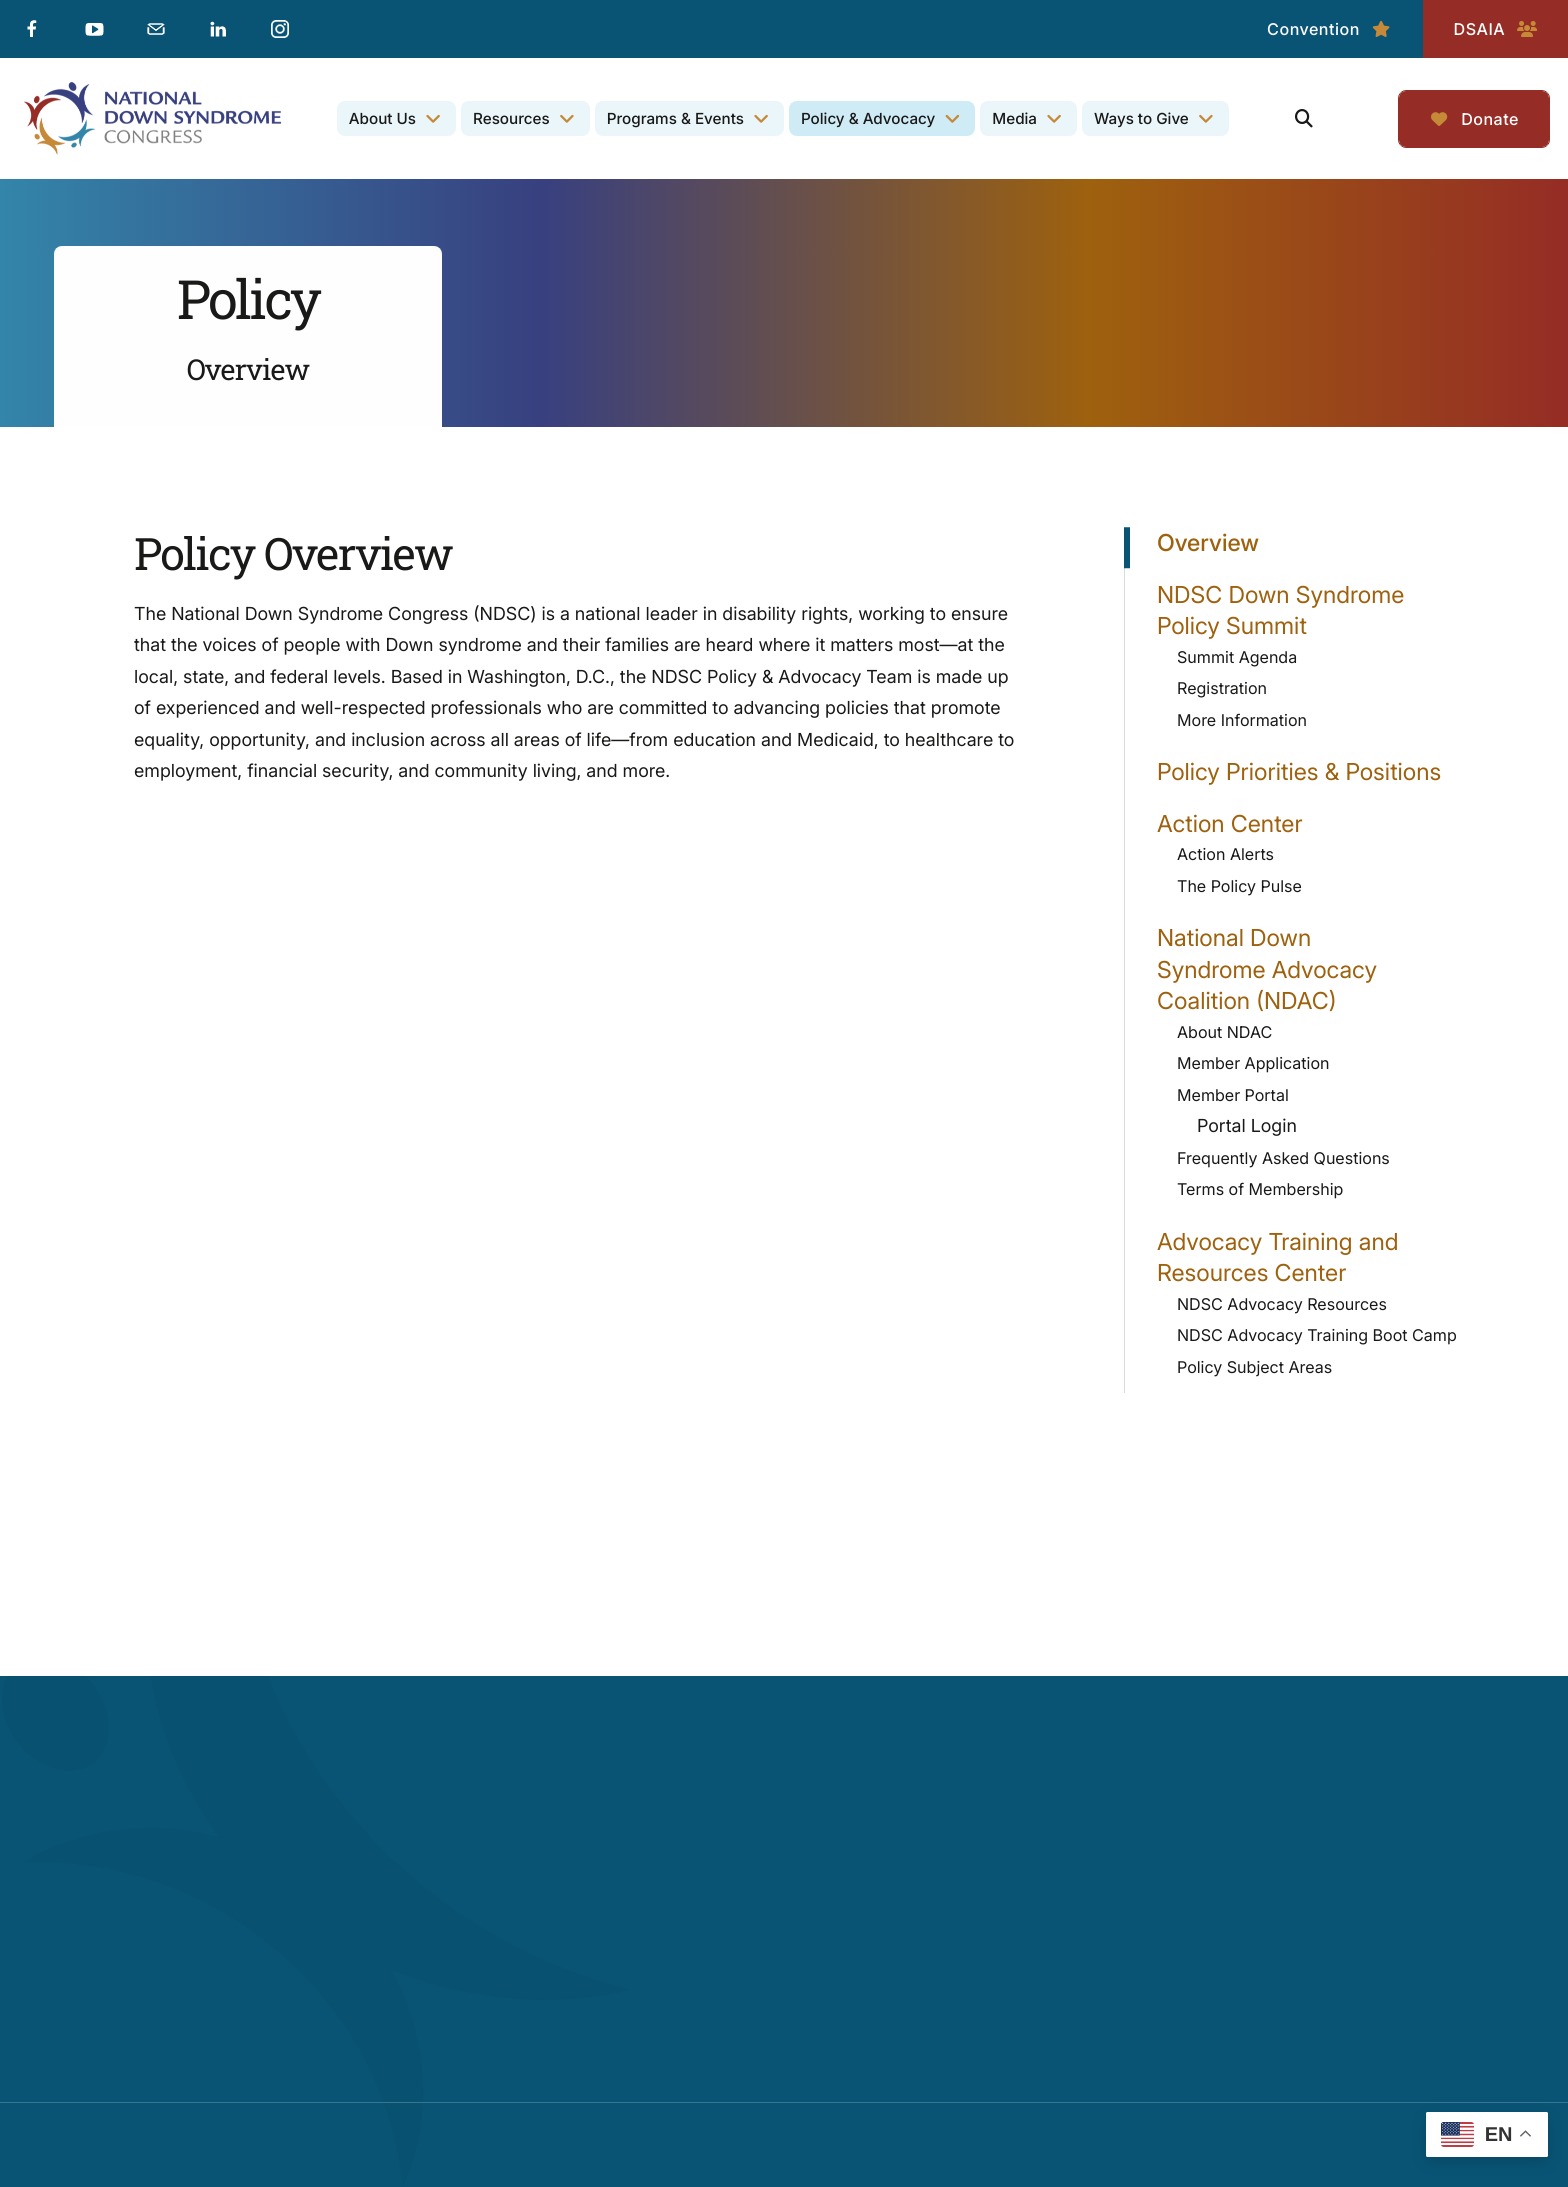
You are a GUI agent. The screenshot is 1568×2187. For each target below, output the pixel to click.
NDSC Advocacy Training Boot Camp (1317, 1335)
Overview (1208, 542)
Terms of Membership (1260, 1189)
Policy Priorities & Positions (1299, 771)
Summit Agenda (1237, 657)
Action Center (1315, 824)
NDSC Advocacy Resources (1282, 1304)
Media (1014, 118)
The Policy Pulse (1239, 886)
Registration (1222, 688)
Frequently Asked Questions (1283, 1158)
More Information (1242, 720)
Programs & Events (675, 118)
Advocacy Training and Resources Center (1315, 1257)
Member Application (1253, 1063)
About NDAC (1224, 1032)
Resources (511, 118)
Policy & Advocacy (868, 118)
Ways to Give (1141, 118)
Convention (1329, 29)
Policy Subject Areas (1254, 1367)
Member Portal (1325, 1096)
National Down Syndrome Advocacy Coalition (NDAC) (1315, 969)
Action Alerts (1225, 854)
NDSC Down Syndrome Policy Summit (1315, 610)
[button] (1304, 119)
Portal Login (1247, 1126)
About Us (382, 118)
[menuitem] (396, 118)
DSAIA (1495, 29)
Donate (1474, 119)
